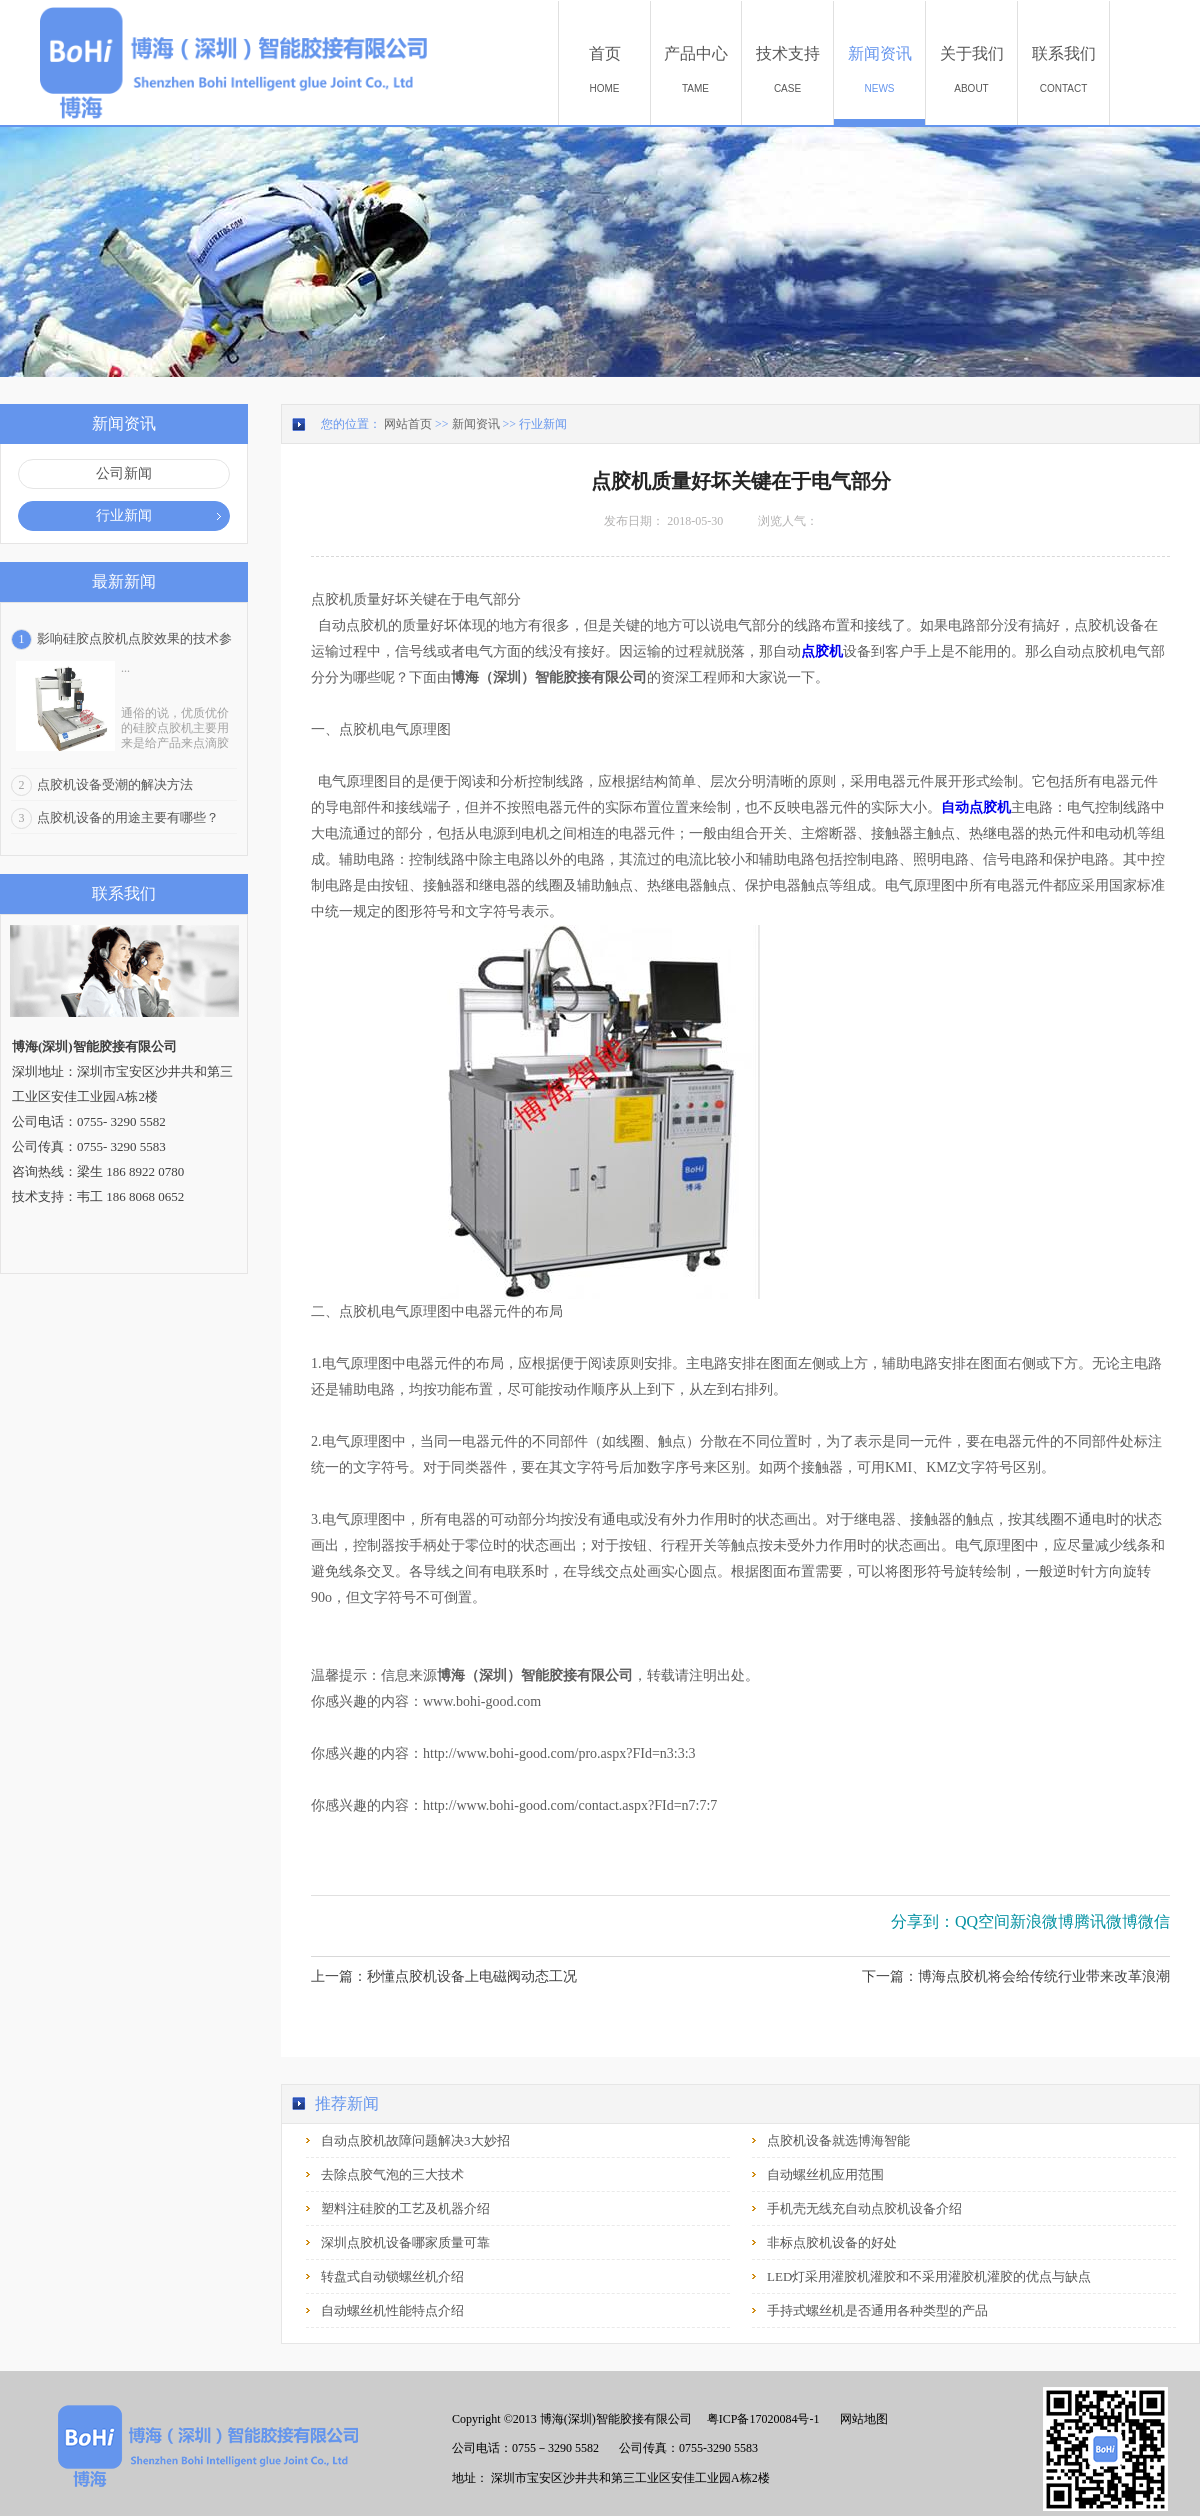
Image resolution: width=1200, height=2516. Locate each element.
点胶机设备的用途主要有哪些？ (128, 817)
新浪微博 (1042, 1921)
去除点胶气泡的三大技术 (392, 2174)
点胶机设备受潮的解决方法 (115, 784)
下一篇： (1016, 1976)
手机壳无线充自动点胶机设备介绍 (864, 2208)
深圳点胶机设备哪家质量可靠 (405, 2242)
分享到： (923, 1921)
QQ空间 (982, 1921)
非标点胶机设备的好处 (832, 2242)
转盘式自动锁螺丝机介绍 (392, 2276)
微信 (1154, 1921)
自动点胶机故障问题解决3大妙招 (415, 2140)
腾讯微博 (1106, 1921)
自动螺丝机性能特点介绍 (392, 2310)
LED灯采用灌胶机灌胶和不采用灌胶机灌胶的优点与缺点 (929, 2276)
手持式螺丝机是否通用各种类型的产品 (877, 2310)
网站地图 (861, 2419)
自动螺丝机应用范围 (825, 2174)
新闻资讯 (476, 424)
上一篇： (444, 1976)
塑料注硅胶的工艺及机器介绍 (405, 2208)
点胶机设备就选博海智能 (838, 2140)
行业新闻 (543, 424)
